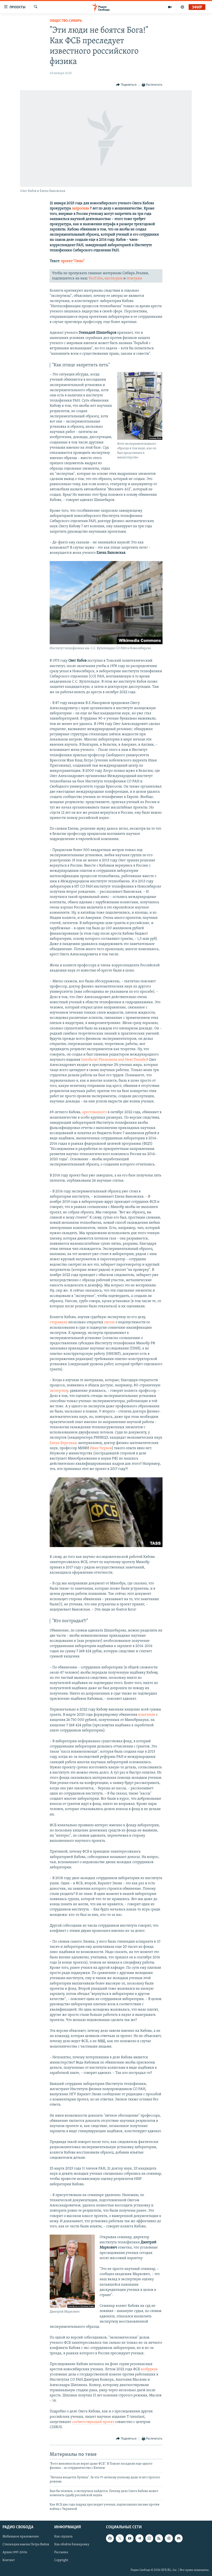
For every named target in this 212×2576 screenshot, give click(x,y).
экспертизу (59, 1391)
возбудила (149, 2369)
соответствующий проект (93, 2422)
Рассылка (61, 2552)
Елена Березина (63, 1443)
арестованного (94, 1112)
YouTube (95, 278)
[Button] (126, 85)
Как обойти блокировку (71, 2544)
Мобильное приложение (20, 2536)
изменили (146, 1715)
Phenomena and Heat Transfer (123, 1060)
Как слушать (63, 2536)
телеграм (134, 278)
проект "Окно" (72, 261)
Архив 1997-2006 (14, 2552)
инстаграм (114, 278)
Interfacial (90, 1060)
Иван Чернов (101, 1448)
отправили (58, 1322)
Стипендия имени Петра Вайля (25, 2544)
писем (109, 1322)
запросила (80, 209)
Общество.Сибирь (66, 21)
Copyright (61, 2560)
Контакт (8, 2560)
